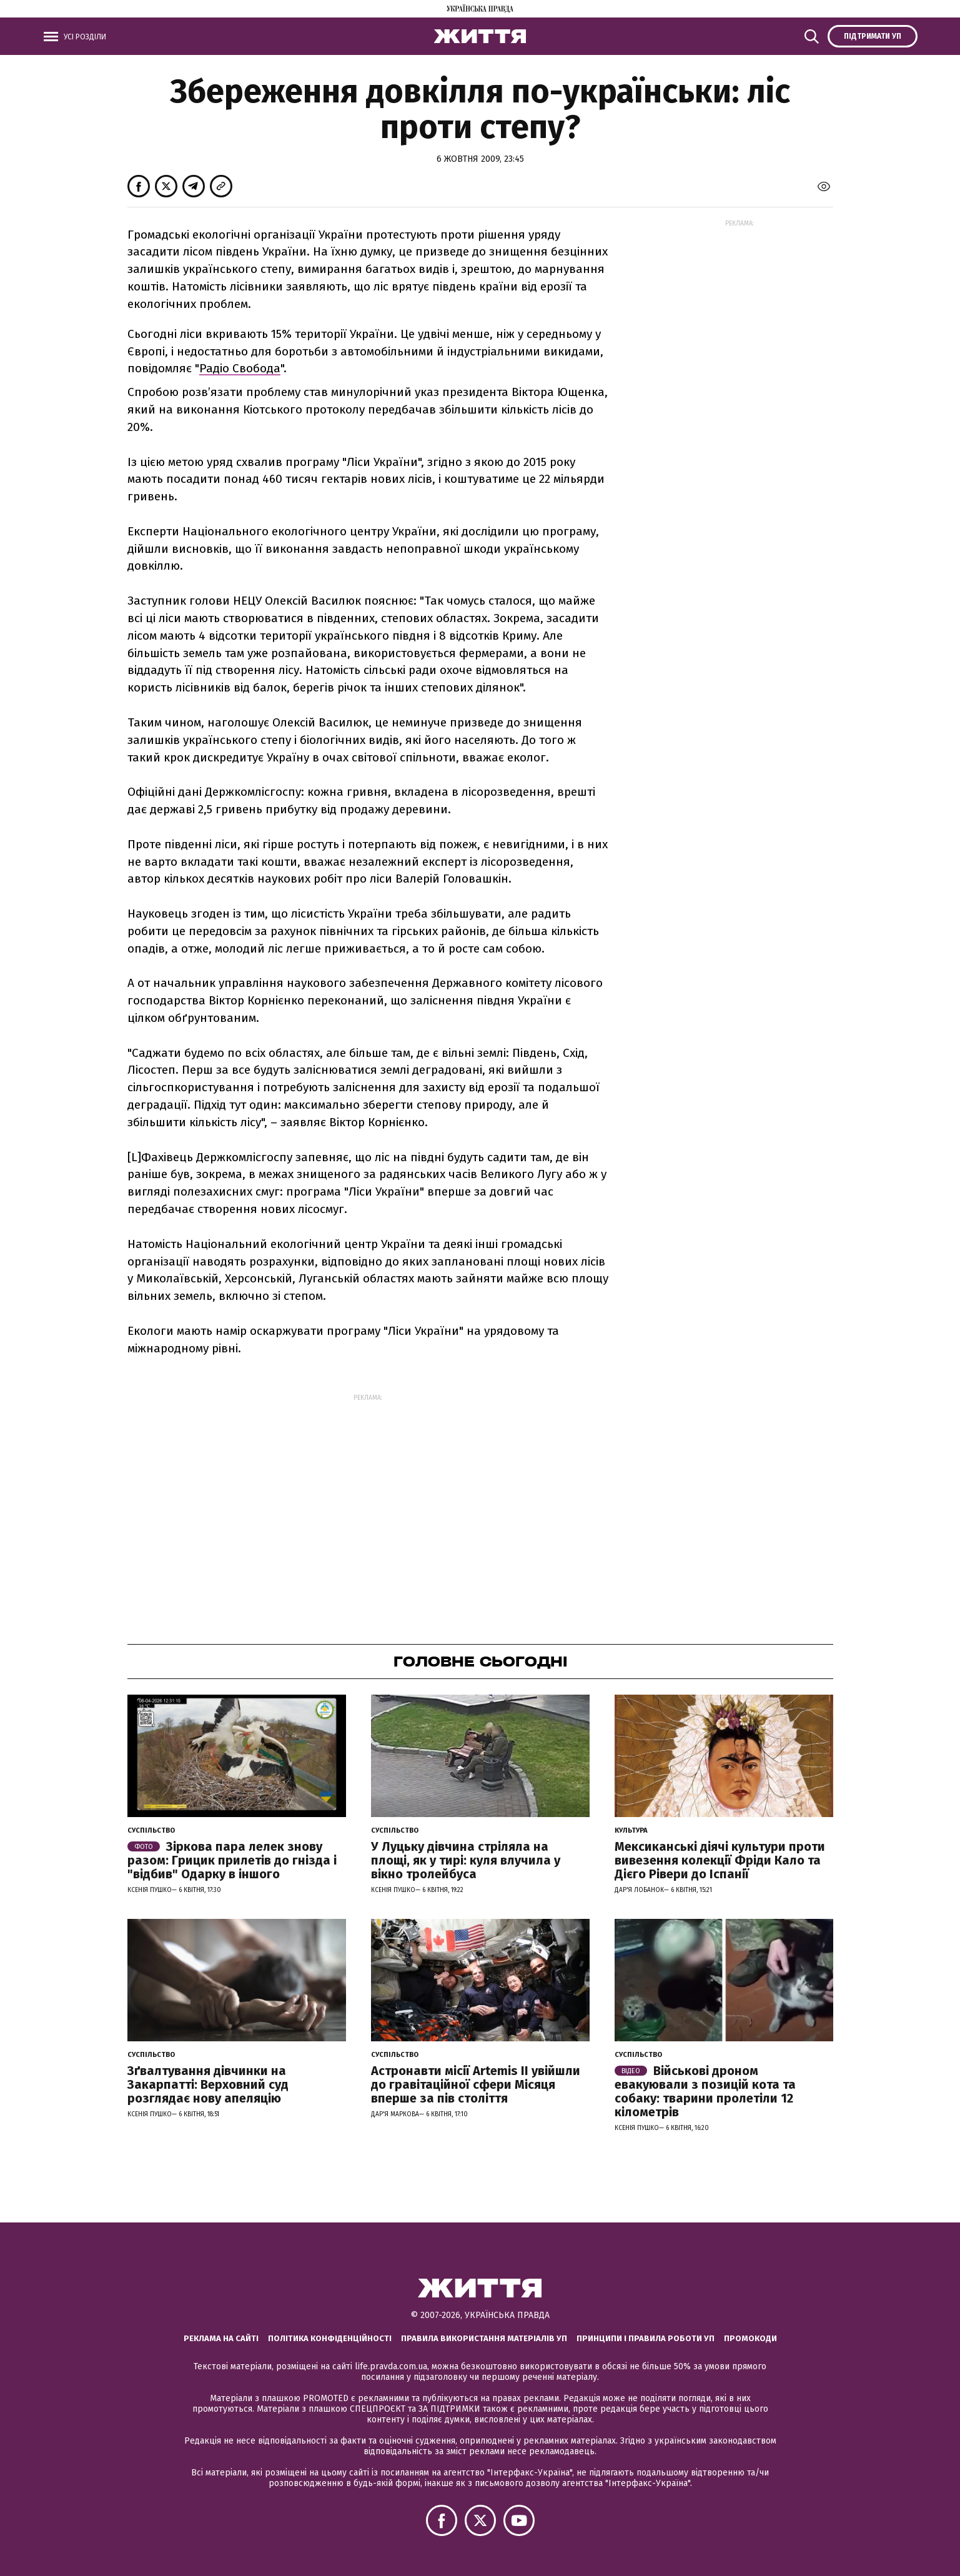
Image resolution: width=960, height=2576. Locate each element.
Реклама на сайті (221, 2338)
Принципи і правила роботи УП (645, 2338)
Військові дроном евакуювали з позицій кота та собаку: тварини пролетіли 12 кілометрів (705, 2091)
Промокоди (750, 2338)
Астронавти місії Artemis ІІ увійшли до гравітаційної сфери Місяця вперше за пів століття (475, 2084)
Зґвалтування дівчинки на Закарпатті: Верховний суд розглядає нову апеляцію (208, 2084)
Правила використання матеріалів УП (484, 2338)
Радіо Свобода (239, 368)
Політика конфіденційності (330, 2338)
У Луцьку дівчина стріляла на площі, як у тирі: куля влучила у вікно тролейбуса (465, 1860)
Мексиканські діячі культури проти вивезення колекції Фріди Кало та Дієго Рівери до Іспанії (720, 1860)
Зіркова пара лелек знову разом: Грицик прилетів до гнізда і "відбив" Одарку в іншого (232, 1860)
